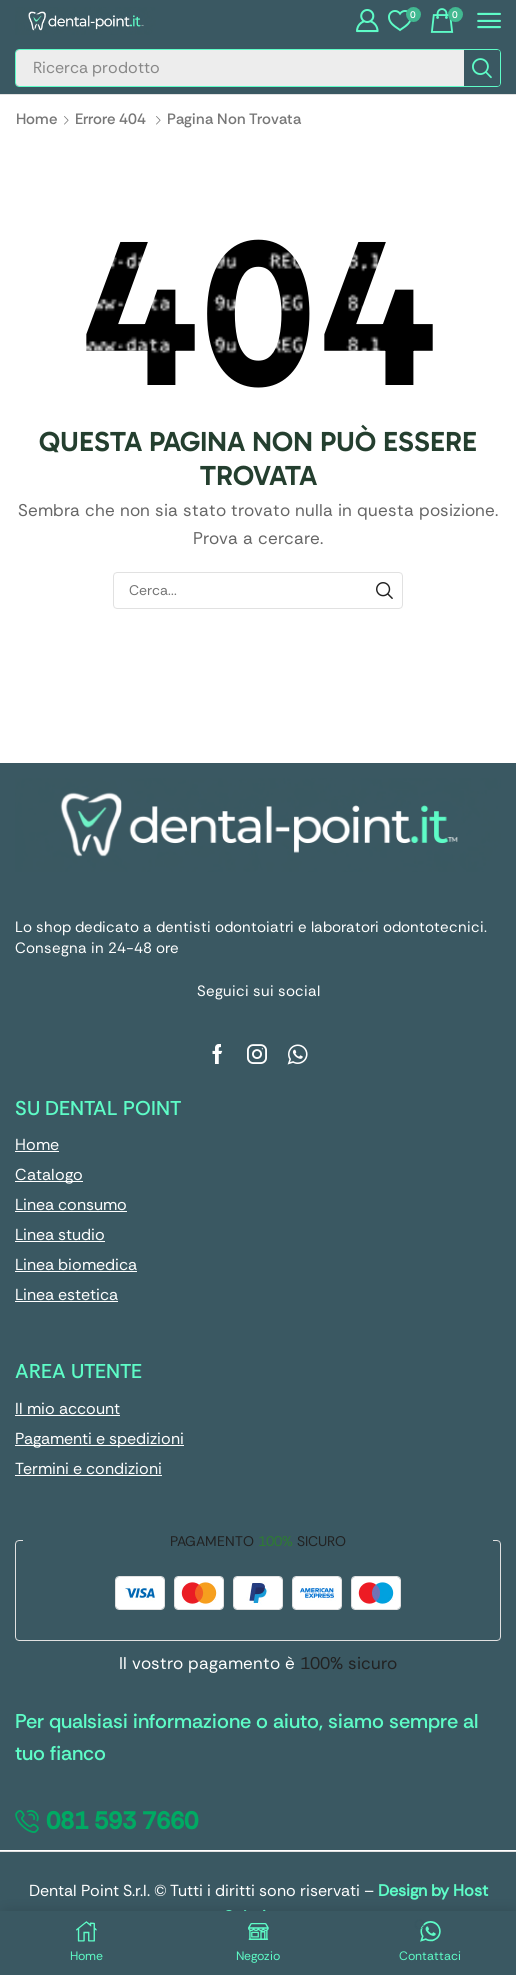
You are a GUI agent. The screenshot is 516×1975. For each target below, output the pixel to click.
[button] (367, 21)
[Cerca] (482, 68)
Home (36, 119)
